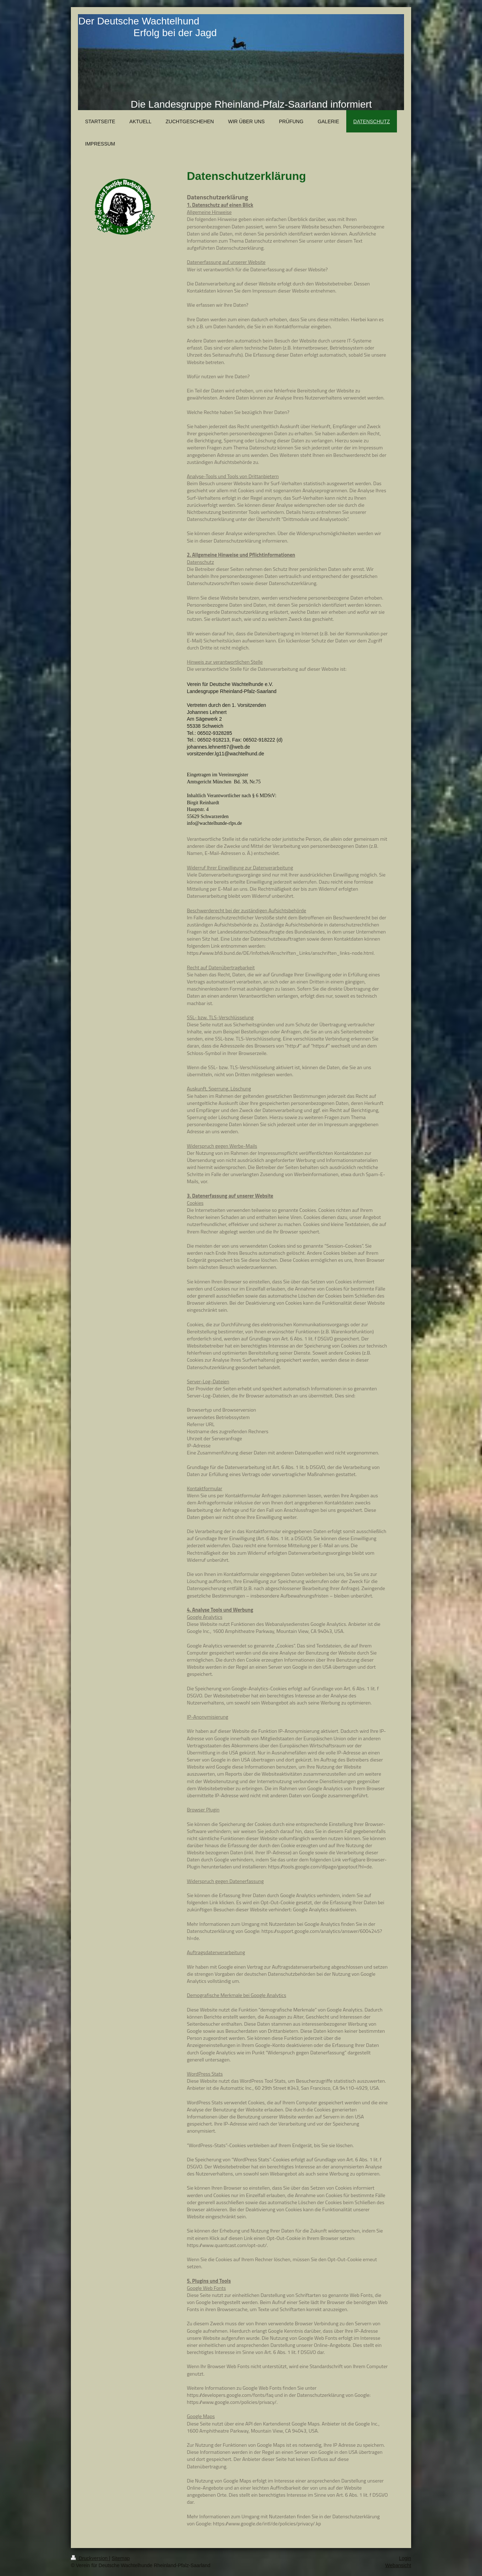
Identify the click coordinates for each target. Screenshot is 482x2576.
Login (405, 2558)
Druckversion (90, 2558)
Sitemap (121, 2558)
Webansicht (398, 2565)
